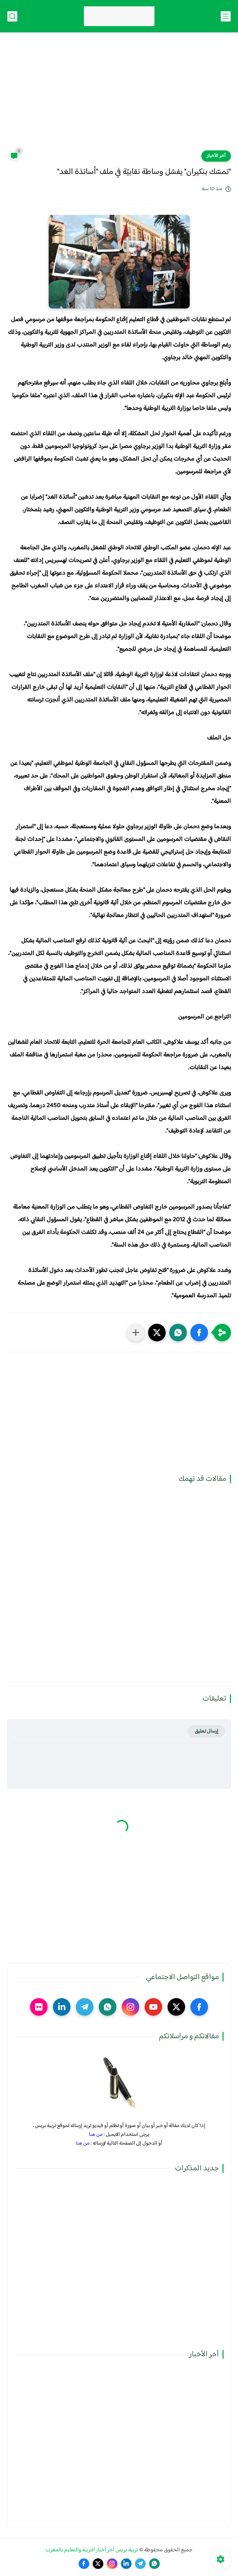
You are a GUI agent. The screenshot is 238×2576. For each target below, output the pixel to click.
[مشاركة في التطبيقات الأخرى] (136, 1332)
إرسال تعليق (206, 1731)
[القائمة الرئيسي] (225, 16)
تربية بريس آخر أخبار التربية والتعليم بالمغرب (91, 2550)
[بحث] (12, 16)
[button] (199, 1332)
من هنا (96, 2134)
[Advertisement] (119, 95)
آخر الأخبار (216, 156)
